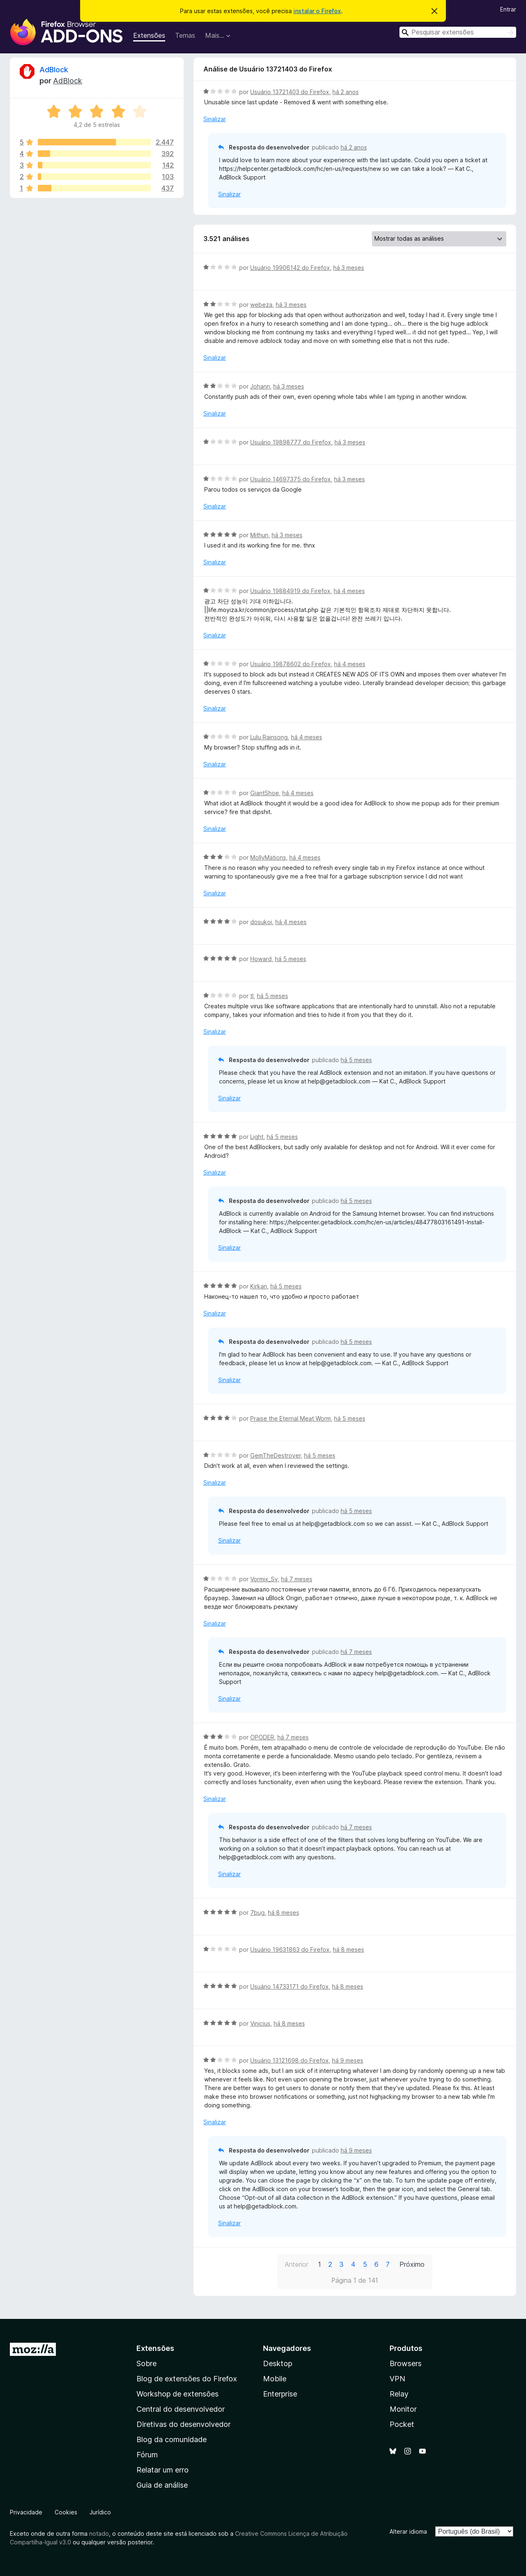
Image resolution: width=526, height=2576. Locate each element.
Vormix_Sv (264, 1579)
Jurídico (100, 2512)
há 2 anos (345, 91)
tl (252, 995)
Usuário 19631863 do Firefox (290, 1949)
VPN (397, 2378)
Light (256, 1136)
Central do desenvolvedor (180, 2409)
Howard (261, 958)
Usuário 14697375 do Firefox (290, 479)
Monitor (403, 2409)
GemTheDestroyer (275, 1455)
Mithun (259, 534)
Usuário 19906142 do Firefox (290, 267)
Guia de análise (162, 2485)
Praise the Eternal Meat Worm (290, 1418)
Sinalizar (214, 118)
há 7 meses (296, 1579)
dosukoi (261, 921)
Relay (399, 2394)
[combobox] (457, 32)
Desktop (277, 2363)
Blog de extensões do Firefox (186, 2378)
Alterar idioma (408, 2531)
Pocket (402, 2424)
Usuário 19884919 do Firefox (290, 590)
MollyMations (268, 857)
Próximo (411, 2264)
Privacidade (26, 2512)
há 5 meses (290, 958)
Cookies (66, 2512)
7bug (257, 1912)
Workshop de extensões (177, 2394)
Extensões (149, 35)
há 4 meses (349, 590)
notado (99, 2533)
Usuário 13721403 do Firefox (289, 91)
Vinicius (260, 2023)
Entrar (508, 9)
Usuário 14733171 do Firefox (289, 1986)
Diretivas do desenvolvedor (183, 2424)
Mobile (274, 2378)
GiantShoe (264, 792)
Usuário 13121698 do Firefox (289, 2060)
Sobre (146, 2363)
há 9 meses (347, 2060)
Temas (185, 35)
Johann (260, 386)
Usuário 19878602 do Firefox (290, 663)
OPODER (262, 1737)
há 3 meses (348, 267)
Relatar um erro (162, 2470)
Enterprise (280, 2394)
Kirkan (258, 1286)
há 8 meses (283, 1912)
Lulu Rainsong (269, 737)
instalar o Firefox (317, 10)
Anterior (296, 2264)
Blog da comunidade (171, 2439)
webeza (261, 304)
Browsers (406, 2363)
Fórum (147, 2454)
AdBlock (53, 69)
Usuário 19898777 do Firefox (290, 442)
